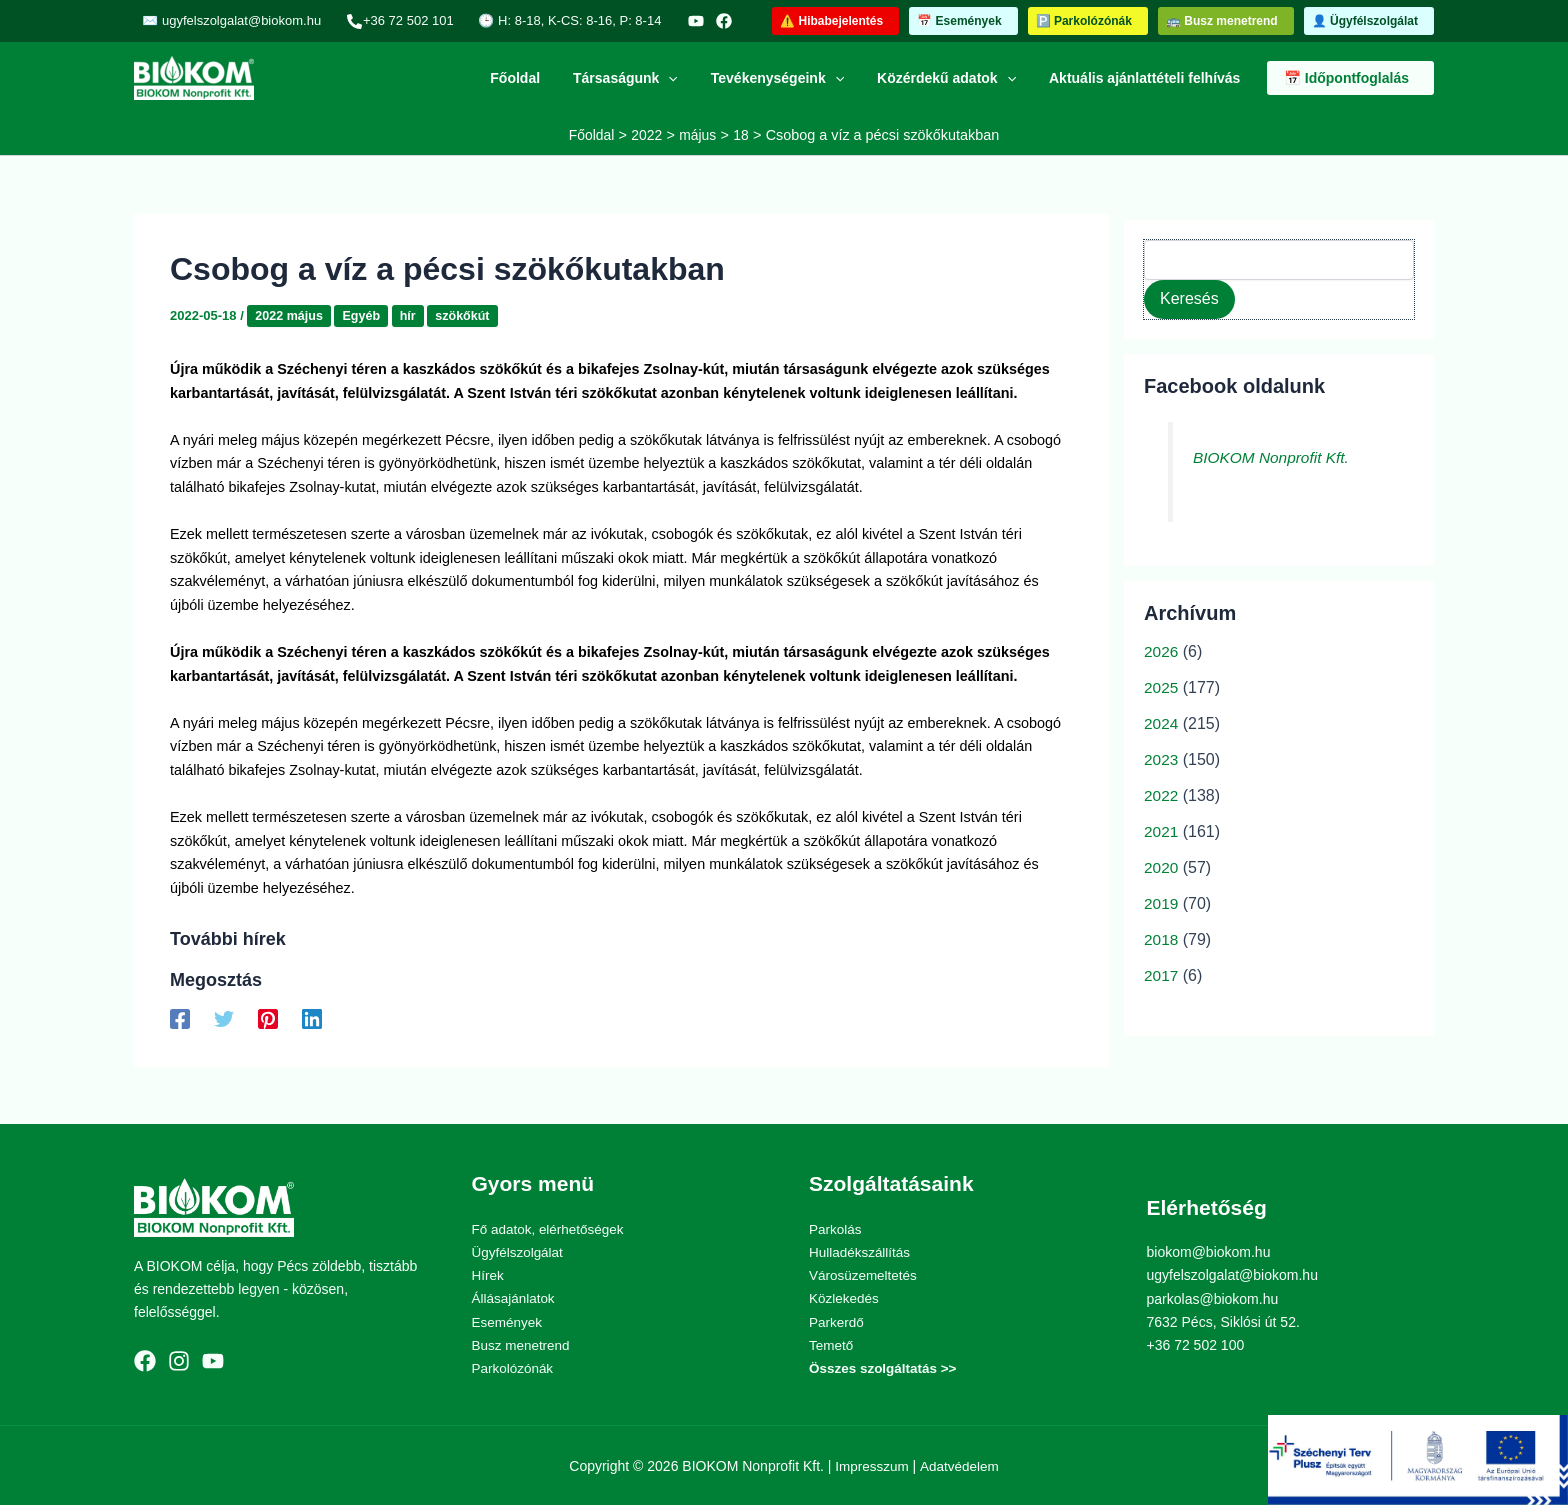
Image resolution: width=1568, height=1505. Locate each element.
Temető (832, 1344)
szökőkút (468, 315)
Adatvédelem (961, 1465)
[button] (835, 21)
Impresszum (871, 1465)
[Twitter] (224, 1019)
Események (508, 1321)
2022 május (290, 315)
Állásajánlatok (515, 1298)
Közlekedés (845, 1298)
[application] (686, 78)
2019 (1162, 903)
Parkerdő (837, 1321)
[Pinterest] (268, 1019)
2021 (1162, 831)
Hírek (488, 1275)
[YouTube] (663, 21)
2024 (1162, 723)
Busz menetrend (523, 1344)
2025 (1162, 687)
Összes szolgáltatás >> (885, 1367)
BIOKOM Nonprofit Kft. (1274, 457)
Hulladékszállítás (861, 1252)
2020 (1162, 867)
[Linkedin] (312, 1019)
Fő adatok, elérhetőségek (551, 1228)
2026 (1162, 651)
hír (412, 315)
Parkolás (836, 1228)
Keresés (1189, 298)
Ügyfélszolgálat (519, 1252)
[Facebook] (691, 21)
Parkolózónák (514, 1367)
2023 (1162, 759)
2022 (1162, 795)
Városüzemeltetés (865, 1275)
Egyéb (364, 315)
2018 (1162, 939)
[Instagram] (179, 1360)
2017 (1162, 975)
